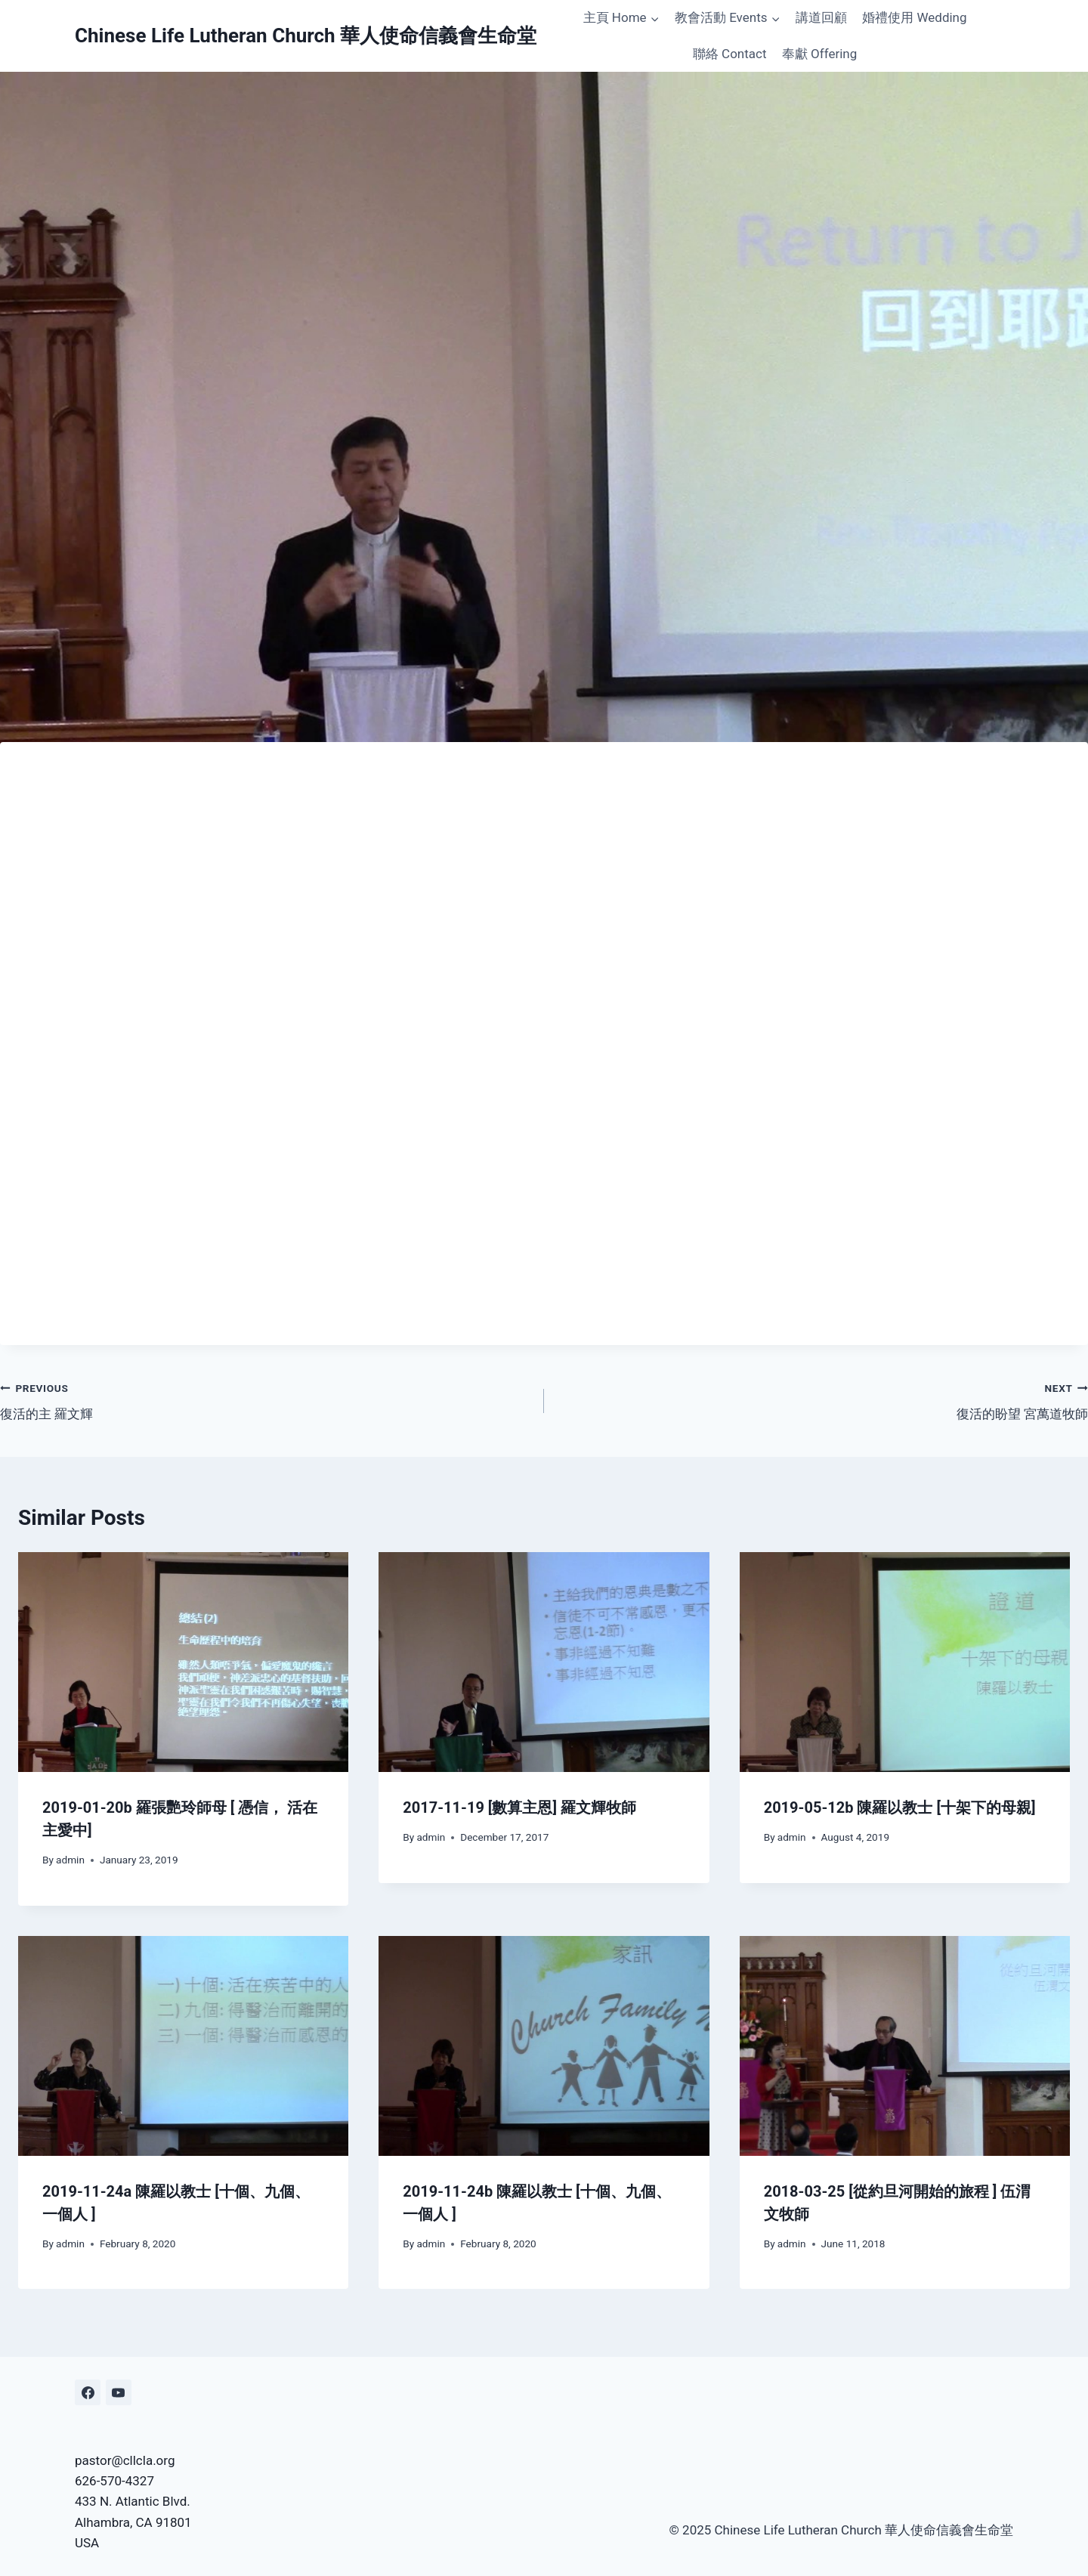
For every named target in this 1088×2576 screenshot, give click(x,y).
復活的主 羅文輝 (265, 1400)
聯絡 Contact (730, 53)
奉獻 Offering (819, 53)
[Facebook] (87, 2392)
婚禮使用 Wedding (914, 17)
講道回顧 (821, 17)
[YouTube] (118, 2392)
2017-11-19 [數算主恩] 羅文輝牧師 (519, 1807)
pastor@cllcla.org (125, 2460)
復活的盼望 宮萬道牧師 (822, 1400)
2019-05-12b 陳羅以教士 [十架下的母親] (900, 1807)
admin (70, 1860)
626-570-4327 (114, 2480)
